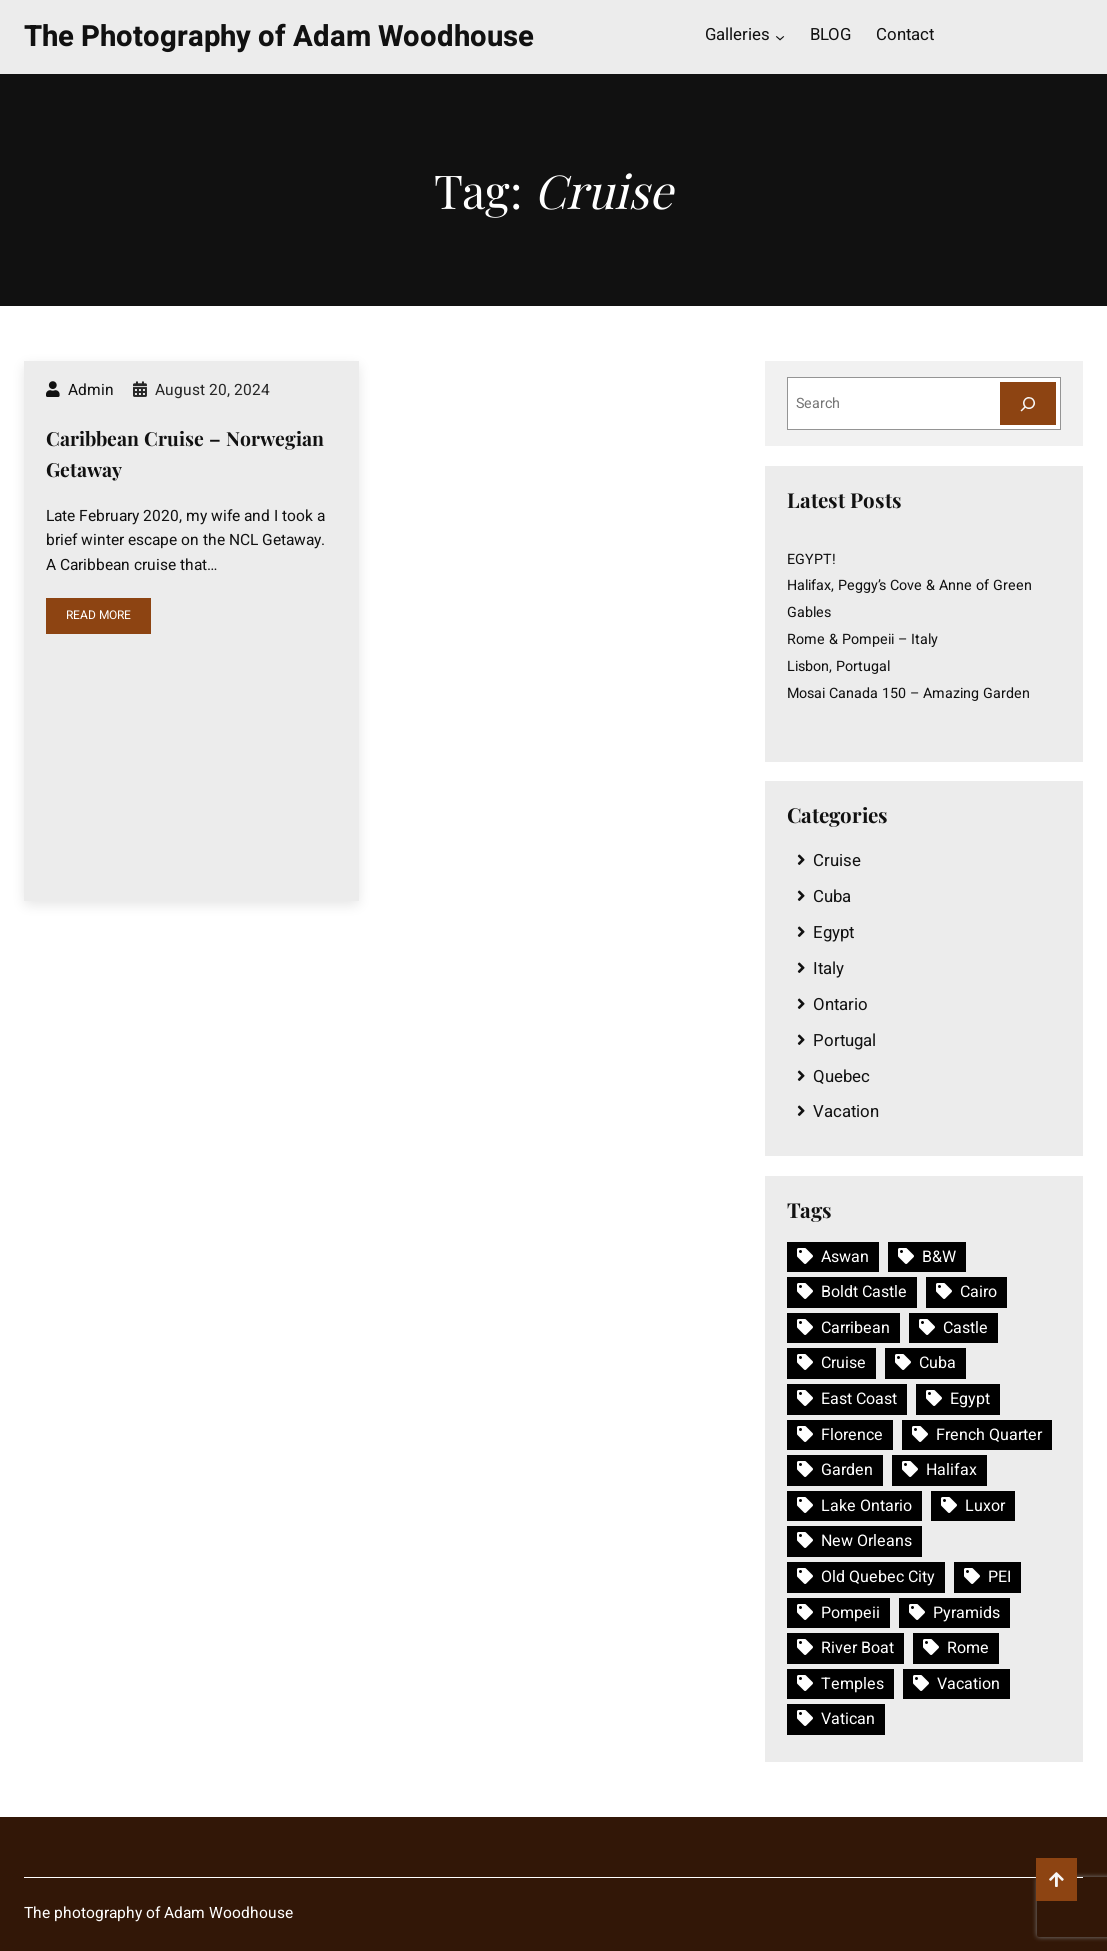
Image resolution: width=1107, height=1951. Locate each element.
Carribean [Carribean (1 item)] (855, 1328)
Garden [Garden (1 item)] (847, 1470)
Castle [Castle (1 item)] (965, 1328)
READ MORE (98, 615)
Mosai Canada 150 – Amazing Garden (908, 693)
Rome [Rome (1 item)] (968, 1648)
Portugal (844, 1040)
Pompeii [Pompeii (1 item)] (850, 1613)
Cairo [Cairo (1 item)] (978, 1292)
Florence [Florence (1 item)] (852, 1435)
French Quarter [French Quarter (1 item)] (989, 1435)
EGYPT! (811, 559)
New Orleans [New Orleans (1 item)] (866, 1541)
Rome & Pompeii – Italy (862, 639)
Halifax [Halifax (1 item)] (951, 1470)
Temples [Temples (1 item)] (852, 1684)
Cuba (832, 896)
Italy (828, 968)
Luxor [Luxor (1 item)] (985, 1506)
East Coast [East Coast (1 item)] (859, 1399)
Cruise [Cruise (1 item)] (843, 1363)
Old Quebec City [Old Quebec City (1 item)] (878, 1577)
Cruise (837, 860)
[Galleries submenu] (780, 37)
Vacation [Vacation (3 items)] (968, 1684)
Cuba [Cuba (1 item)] (937, 1363)
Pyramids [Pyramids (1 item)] (966, 1613)
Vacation (846, 1111)
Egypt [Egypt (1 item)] (970, 1399)
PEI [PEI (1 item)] (999, 1577)
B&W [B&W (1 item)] (939, 1257)
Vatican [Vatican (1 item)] (848, 1719)
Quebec (841, 1076)
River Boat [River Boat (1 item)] (857, 1648)
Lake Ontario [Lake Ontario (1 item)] (866, 1506)
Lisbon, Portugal (838, 666)
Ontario (840, 1004)
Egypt (833, 932)
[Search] (1028, 403)
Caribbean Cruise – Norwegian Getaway (185, 453)
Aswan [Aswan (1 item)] (845, 1257)
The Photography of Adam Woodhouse (279, 36)
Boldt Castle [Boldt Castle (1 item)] (864, 1292)
